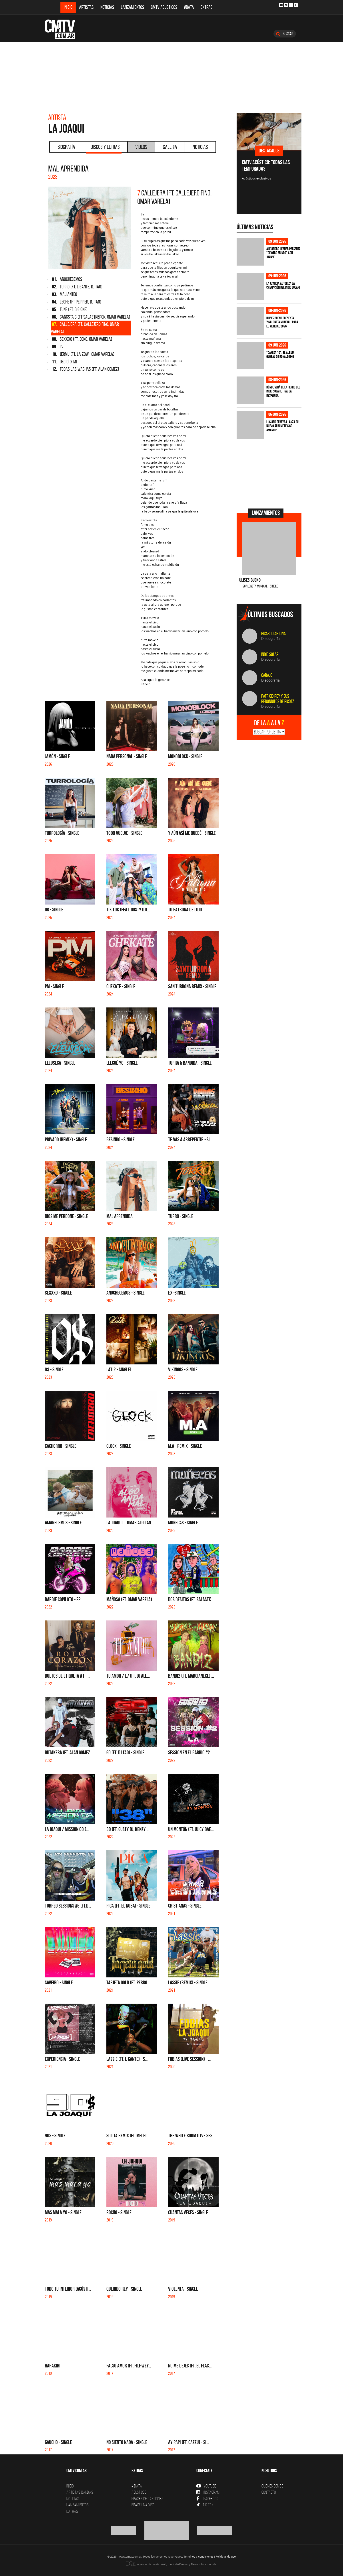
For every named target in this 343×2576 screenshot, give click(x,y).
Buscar (284, 33)
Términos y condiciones (198, 2556)
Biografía (66, 147)
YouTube (206, 2485)
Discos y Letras (104, 148)
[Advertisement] (171, 76)
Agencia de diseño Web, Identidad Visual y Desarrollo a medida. (171, 2564)
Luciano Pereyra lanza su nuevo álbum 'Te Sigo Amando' (282, 426)
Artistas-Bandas (79, 2492)
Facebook (207, 2498)
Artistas (86, 7)
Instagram (208, 2492)
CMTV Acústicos (164, 7)
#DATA (189, 7)
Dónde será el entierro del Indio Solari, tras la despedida (283, 391)
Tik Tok (204, 2504)
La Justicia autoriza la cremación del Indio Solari (283, 285)
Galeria (170, 147)
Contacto (268, 2492)
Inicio (68, 7)
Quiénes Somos (272, 2485)
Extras (207, 7)
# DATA (137, 2485)
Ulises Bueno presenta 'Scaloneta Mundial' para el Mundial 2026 (282, 322)
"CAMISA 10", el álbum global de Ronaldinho (280, 355)
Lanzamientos (132, 7)
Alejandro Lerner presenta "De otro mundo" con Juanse (283, 253)
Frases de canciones (147, 2498)
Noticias (107, 7)
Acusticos (139, 2492)
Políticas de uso (225, 2556)
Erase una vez (143, 2504)
